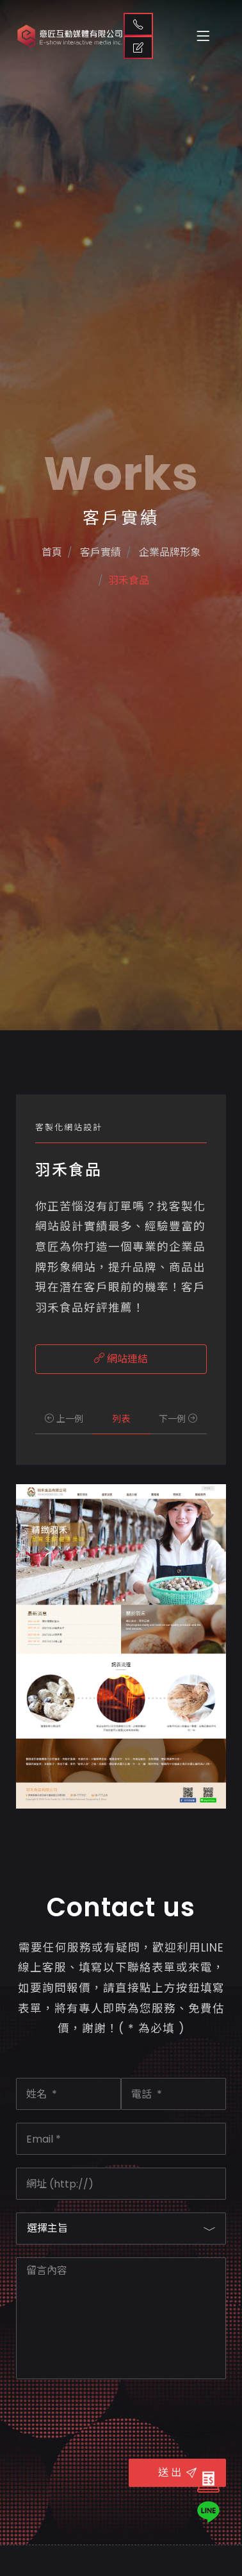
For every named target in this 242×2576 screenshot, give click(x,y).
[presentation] (113, 2417)
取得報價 (138, 47)
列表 (121, 1418)
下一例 (178, 1418)
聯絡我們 (138, 24)
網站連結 (121, 1358)
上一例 (64, 1418)
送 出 (177, 2472)
